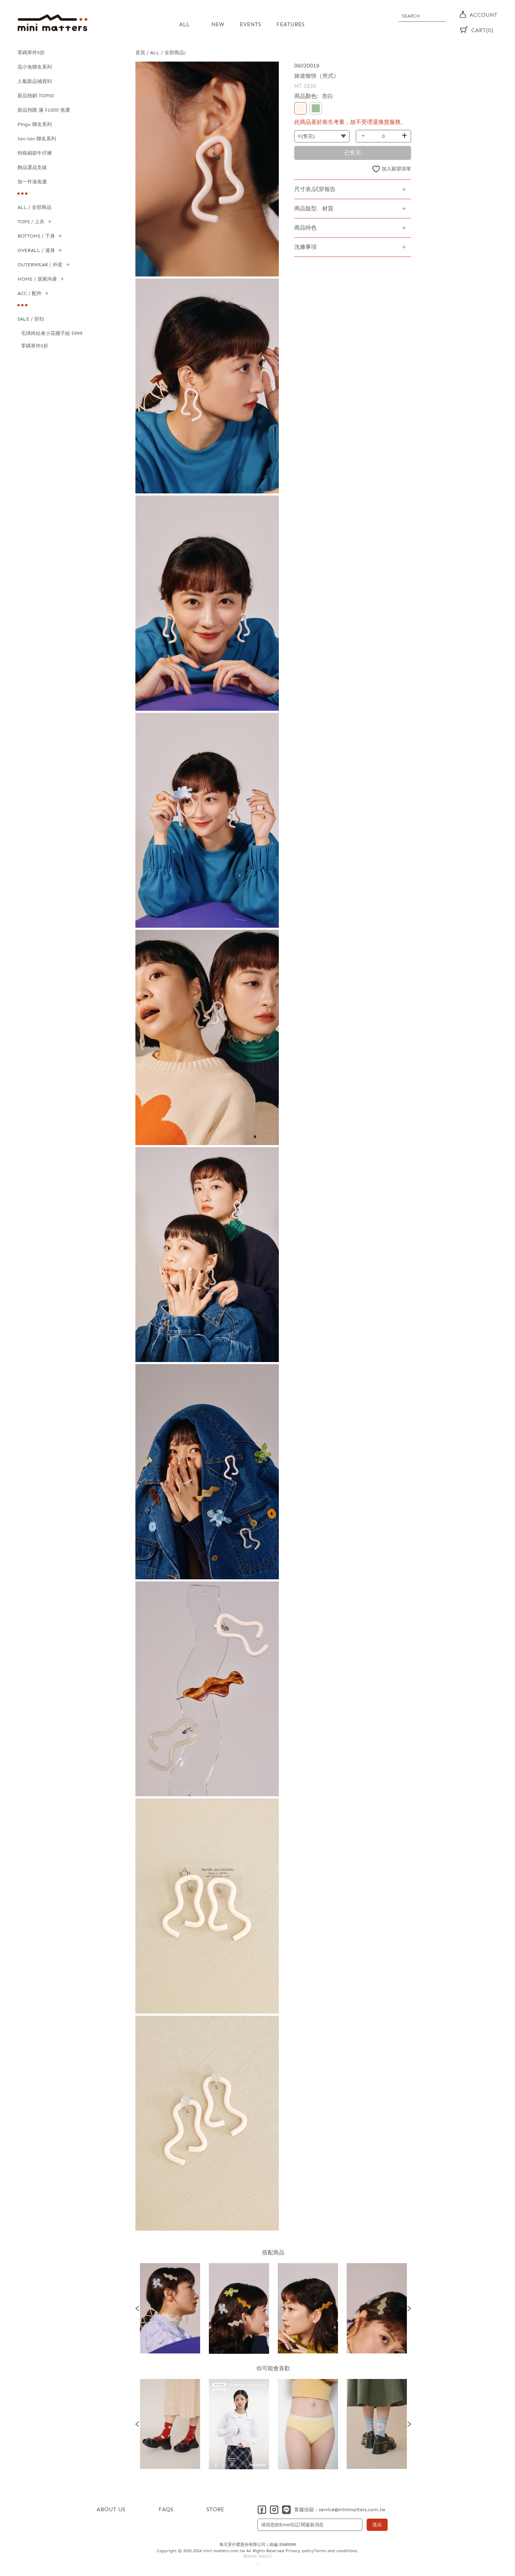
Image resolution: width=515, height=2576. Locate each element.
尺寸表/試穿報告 (315, 189)
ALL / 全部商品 (34, 207)
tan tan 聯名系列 (36, 139)
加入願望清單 (396, 169)
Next (409, 2308)
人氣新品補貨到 (34, 81)
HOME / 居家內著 (37, 279)
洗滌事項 (305, 247)
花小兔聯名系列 (34, 67)
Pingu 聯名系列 (34, 124)
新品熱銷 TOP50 (35, 96)
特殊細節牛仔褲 (34, 153)
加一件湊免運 (32, 182)
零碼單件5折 (31, 53)
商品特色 (305, 227)
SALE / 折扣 (30, 319)
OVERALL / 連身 (36, 250)
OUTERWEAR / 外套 (40, 265)
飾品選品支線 (32, 167)
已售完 (352, 152)
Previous (137, 2308)
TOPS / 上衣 (30, 222)
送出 (377, 2525)
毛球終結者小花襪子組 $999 (52, 333)
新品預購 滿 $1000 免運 (43, 110)
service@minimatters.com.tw (352, 2510)
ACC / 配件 (29, 293)
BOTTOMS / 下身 (36, 236)
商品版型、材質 (313, 208)
